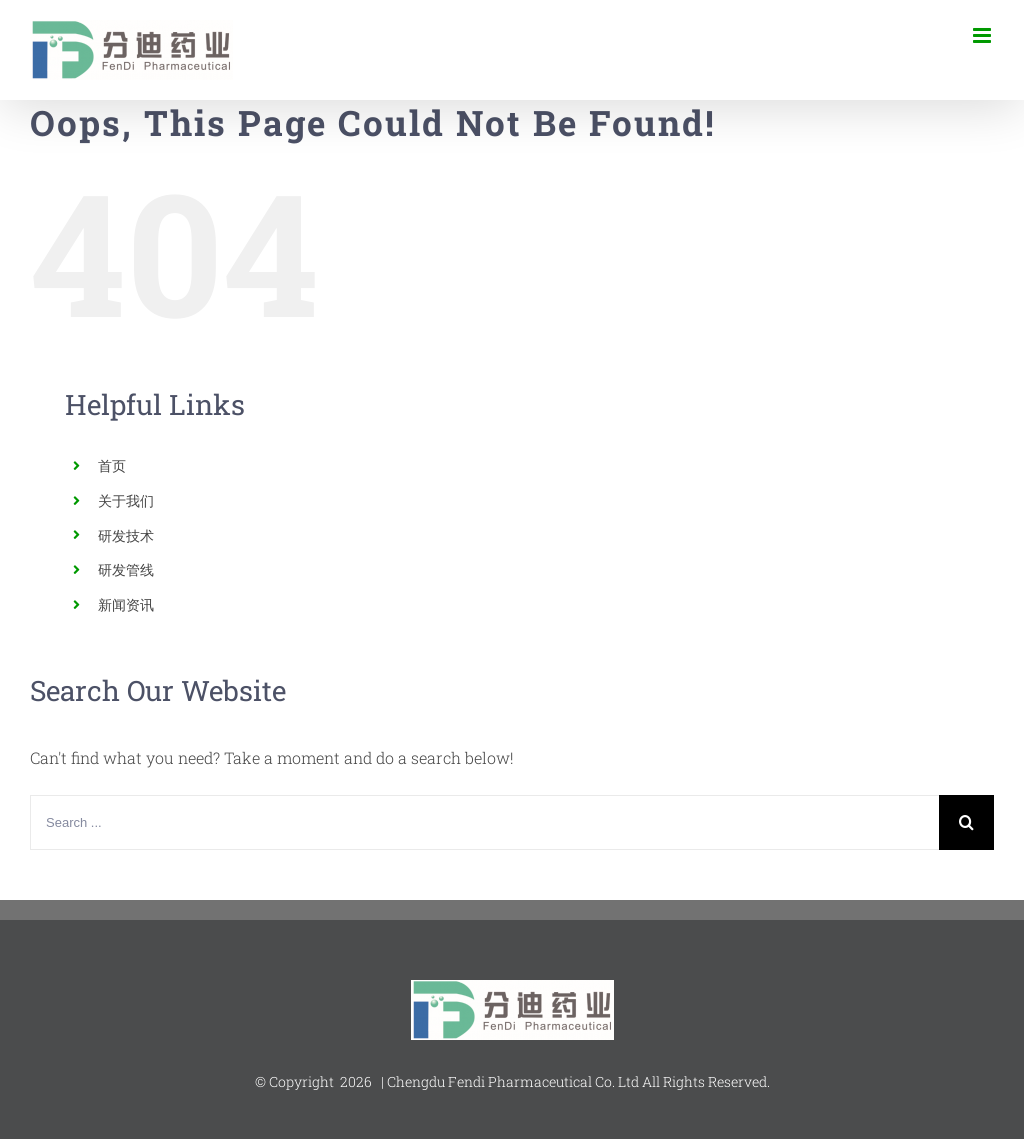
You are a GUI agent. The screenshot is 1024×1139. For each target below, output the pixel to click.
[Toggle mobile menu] (983, 35)
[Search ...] (484, 822)
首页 (112, 465)
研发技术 (126, 535)
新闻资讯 (126, 604)
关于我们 (126, 500)
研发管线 (126, 569)
